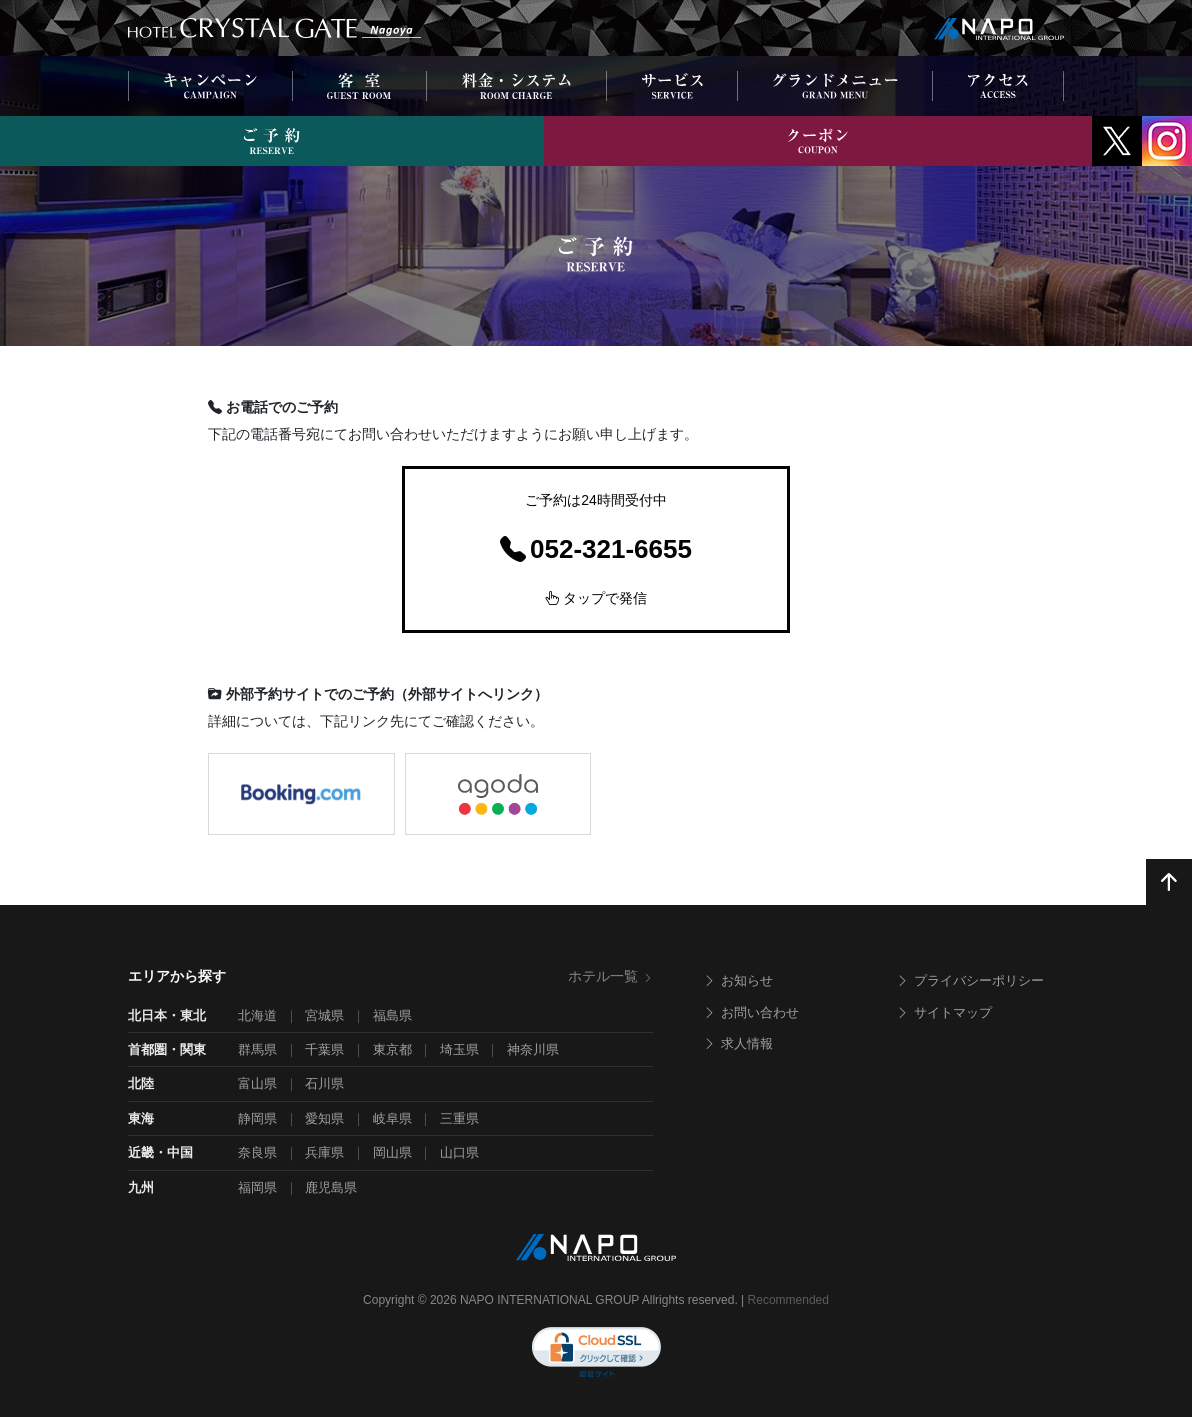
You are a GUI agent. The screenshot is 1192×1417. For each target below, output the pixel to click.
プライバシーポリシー (970, 980)
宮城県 (324, 1015)
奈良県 (257, 1152)
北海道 (257, 1015)
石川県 (324, 1083)
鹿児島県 (331, 1187)
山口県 (459, 1152)
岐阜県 (392, 1118)
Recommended (788, 1300)
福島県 (392, 1015)
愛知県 (324, 1118)
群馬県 (257, 1049)
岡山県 (392, 1152)
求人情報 (738, 1043)
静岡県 (257, 1118)
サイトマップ (944, 1012)
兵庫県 (324, 1152)
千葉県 (324, 1049)
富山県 (257, 1083)
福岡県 (257, 1187)
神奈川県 (533, 1049)
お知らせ (738, 980)
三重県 (459, 1118)
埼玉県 (459, 1049)
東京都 (392, 1049)
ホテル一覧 (610, 976)
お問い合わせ (751, 1012)
